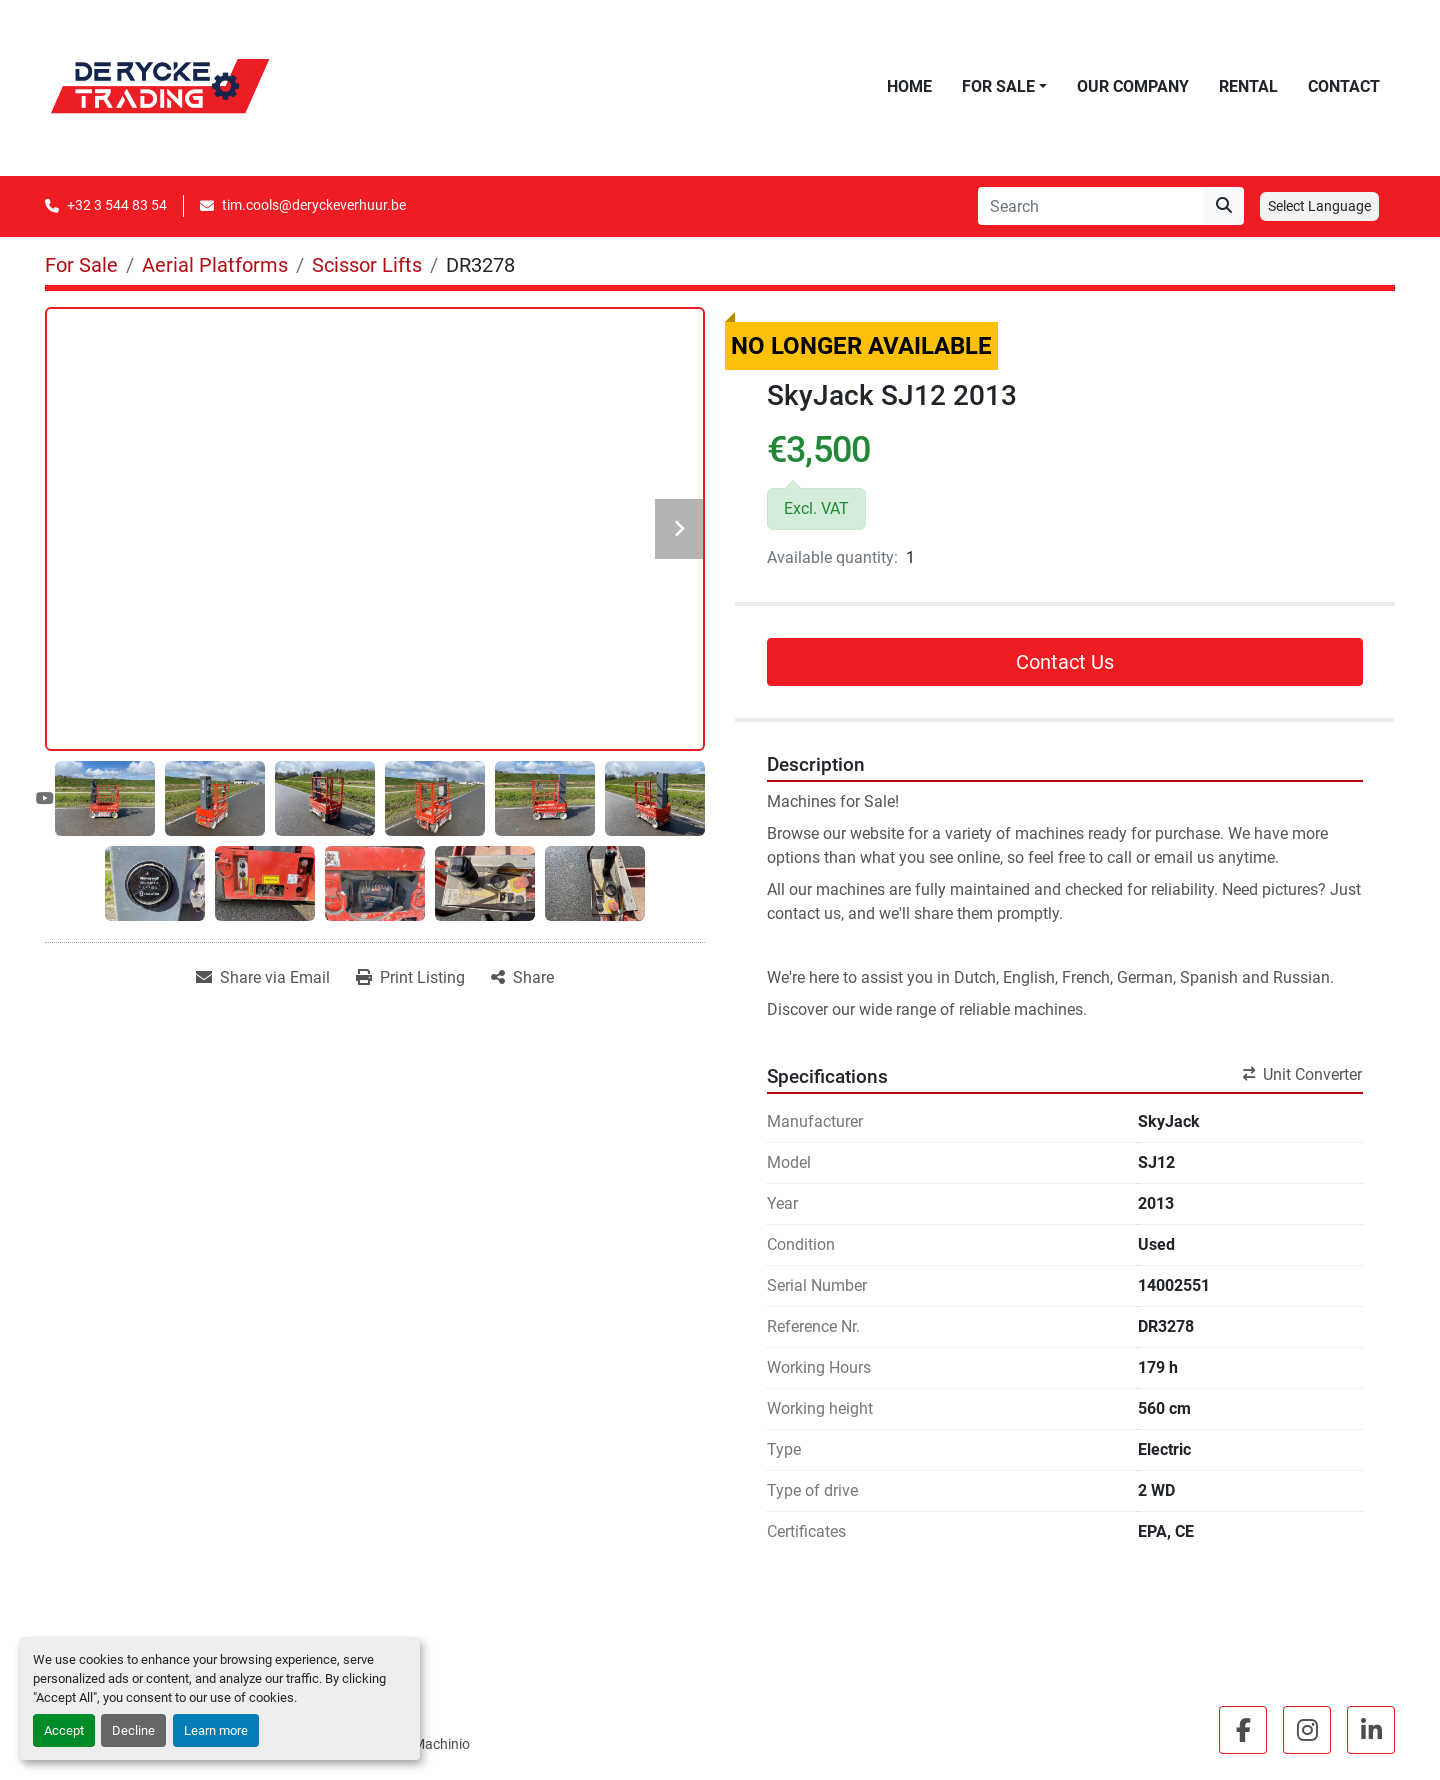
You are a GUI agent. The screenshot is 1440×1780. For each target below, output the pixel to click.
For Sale (998, 86)
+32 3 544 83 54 (117, 205)
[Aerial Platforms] (215, 265)
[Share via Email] (263, 978)
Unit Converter (1302, 1074)
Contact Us (1065, 662)
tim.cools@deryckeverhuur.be (314, 205)
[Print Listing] (410, 978)
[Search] (1091, 206)
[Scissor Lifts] (367, 265)
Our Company (1133, 86)
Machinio (441, 1744)
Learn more (216, 1730)
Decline (133, 1730)
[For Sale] (81, 265)
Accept (64, 1730)
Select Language (1319, 206)
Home (909, 86)
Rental (1248, 86)
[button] (1004, 87)
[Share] (522, 978)
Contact (1344, 86)
